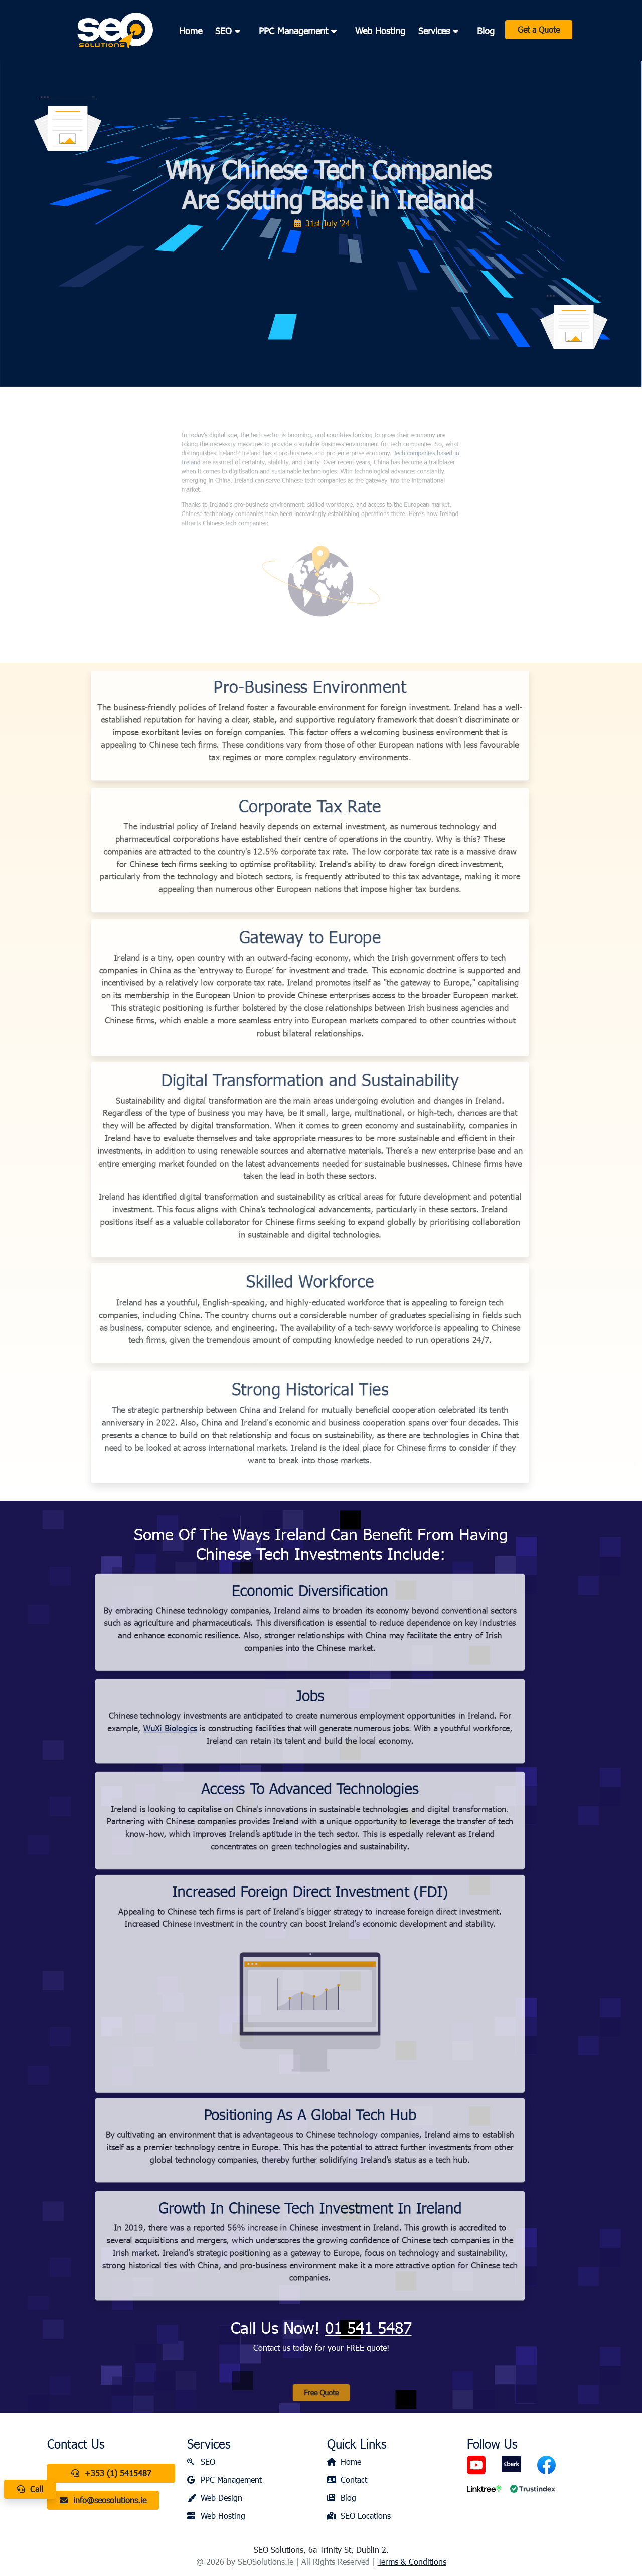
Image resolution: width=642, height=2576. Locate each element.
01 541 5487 (368, 2327)
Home (190, 30)
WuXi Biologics (124, 1728)
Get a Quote (539, 29)
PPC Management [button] (300, 30)
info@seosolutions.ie (103, 2500)
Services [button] (441, 30)
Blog (486, 30)
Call (30, 2489)
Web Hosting (380, 30)
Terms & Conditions (412, 2561)
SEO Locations (359, 2515)
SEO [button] (230, 30)
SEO (201, 2461)
